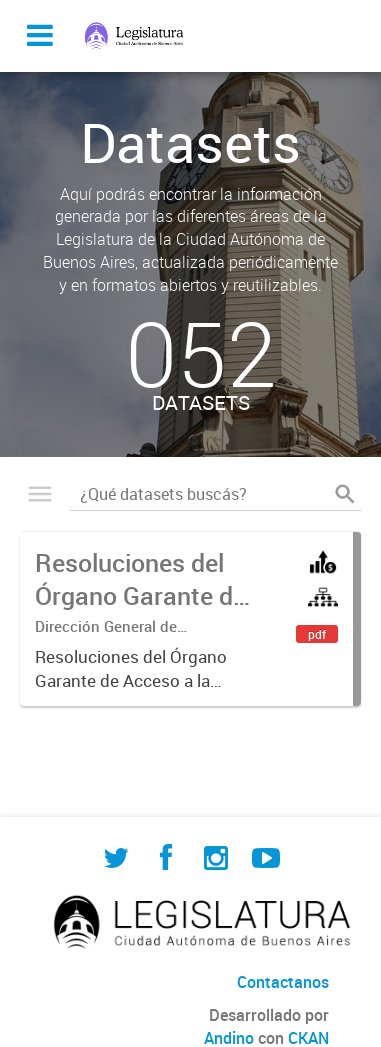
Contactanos (283, 982)
